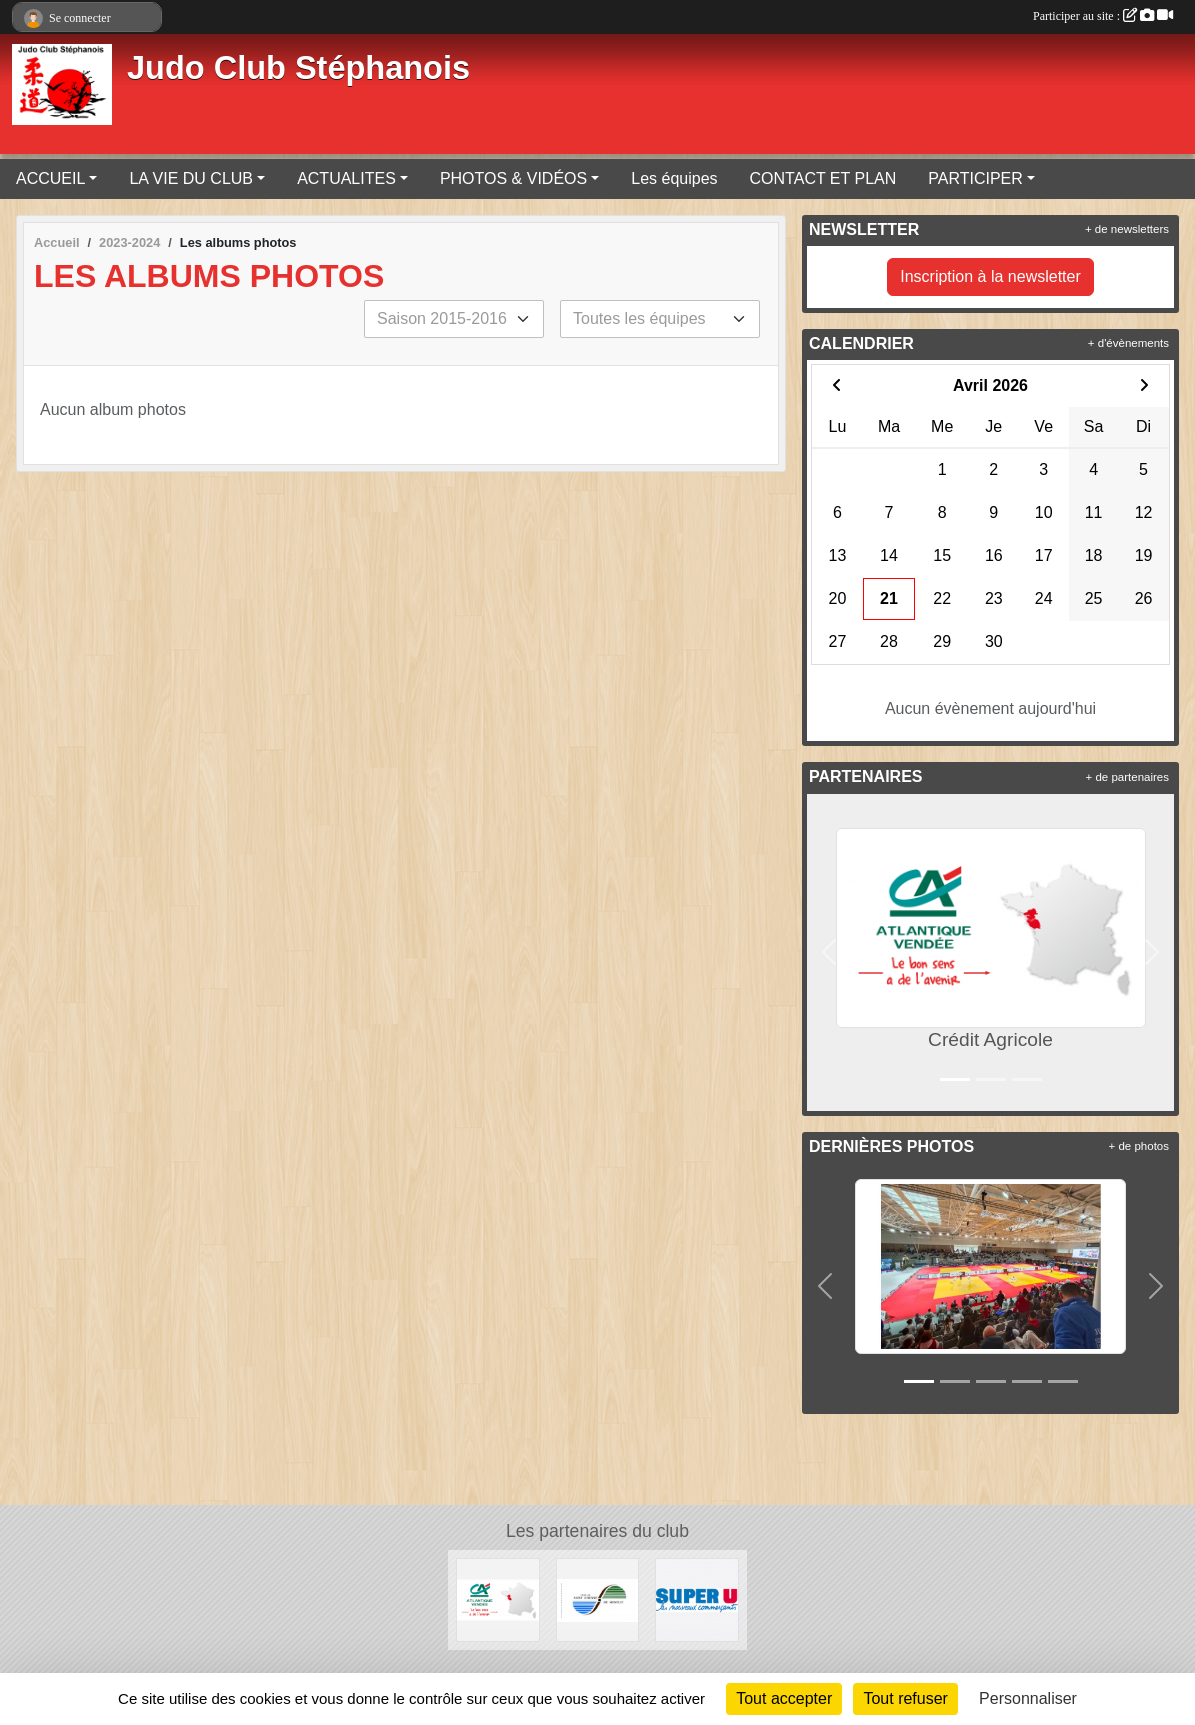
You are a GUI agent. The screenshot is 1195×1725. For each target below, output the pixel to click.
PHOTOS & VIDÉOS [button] (513, 178)
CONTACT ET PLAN (823, 178)
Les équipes (674, 178)
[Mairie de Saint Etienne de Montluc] (598, 1598)
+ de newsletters (1127, 229)
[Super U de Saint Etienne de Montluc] (697, 1598)
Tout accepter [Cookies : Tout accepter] (784, 1698)
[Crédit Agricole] (498, 1598)
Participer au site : (1103, 16)
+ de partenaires (1127, 777)
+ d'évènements (1128, 343)
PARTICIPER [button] (975, 178)
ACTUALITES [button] (346, 178)
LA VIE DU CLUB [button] (191, 178)
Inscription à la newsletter (990, 276)
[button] (829, 952)
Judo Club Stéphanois (298, 68)
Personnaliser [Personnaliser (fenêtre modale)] (1028, 1698)
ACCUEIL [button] (50, 178)
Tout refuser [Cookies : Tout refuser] (905, 1698)
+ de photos (1139, 1146)
